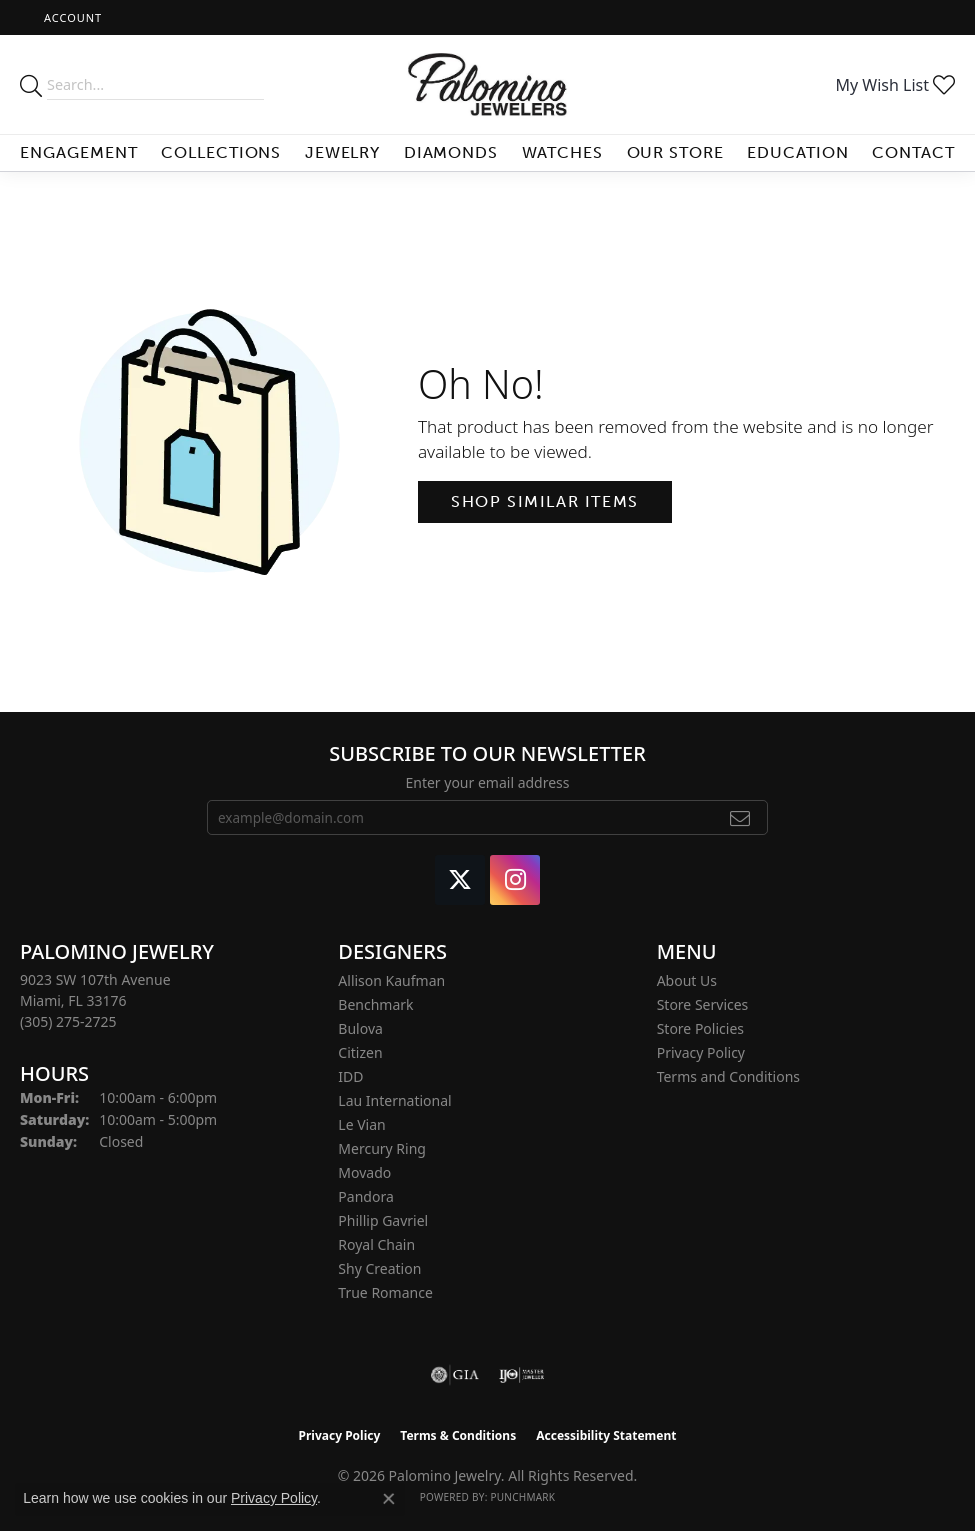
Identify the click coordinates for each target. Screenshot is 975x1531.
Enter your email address (487, 782)
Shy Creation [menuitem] (379, 1268)
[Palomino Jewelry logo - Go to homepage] (487, 84)
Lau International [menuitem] (394, 1100)
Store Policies (700, 1028)
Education (798, 152)
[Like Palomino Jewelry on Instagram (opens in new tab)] (515, 880)
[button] (71, 17)
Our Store (676, 152)
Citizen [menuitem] (360, 1052)
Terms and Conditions (728, 1076)
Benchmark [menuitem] (375, 1004)
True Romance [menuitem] (385, 1292)
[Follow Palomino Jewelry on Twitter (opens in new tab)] (460, 880)
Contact (913, 152)
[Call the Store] (68, 1021)
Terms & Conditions (458, 1435)
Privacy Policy (701, 1052)
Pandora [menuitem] (365, 1196)
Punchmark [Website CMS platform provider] (522, 1497)
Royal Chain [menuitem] (376, 1244)
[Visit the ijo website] (521, 1375)
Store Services (703, 1004)
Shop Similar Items (545, 501)
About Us (687, 980)
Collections (221, 152)
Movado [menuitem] (364, 1172)
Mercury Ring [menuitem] (382, 1148)
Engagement (79, 152)
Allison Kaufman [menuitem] (391, 980)
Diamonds (451, 152)
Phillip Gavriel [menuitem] (383, 1220)
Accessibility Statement (606, 1435)
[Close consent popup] (389, 1499)
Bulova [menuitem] (360, 1028)
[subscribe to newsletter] (740, 818)
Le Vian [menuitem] (361, 1124)
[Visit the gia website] (455, 1375)
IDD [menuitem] (350, 1076)
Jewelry (343, 152)
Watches (563, 152)
